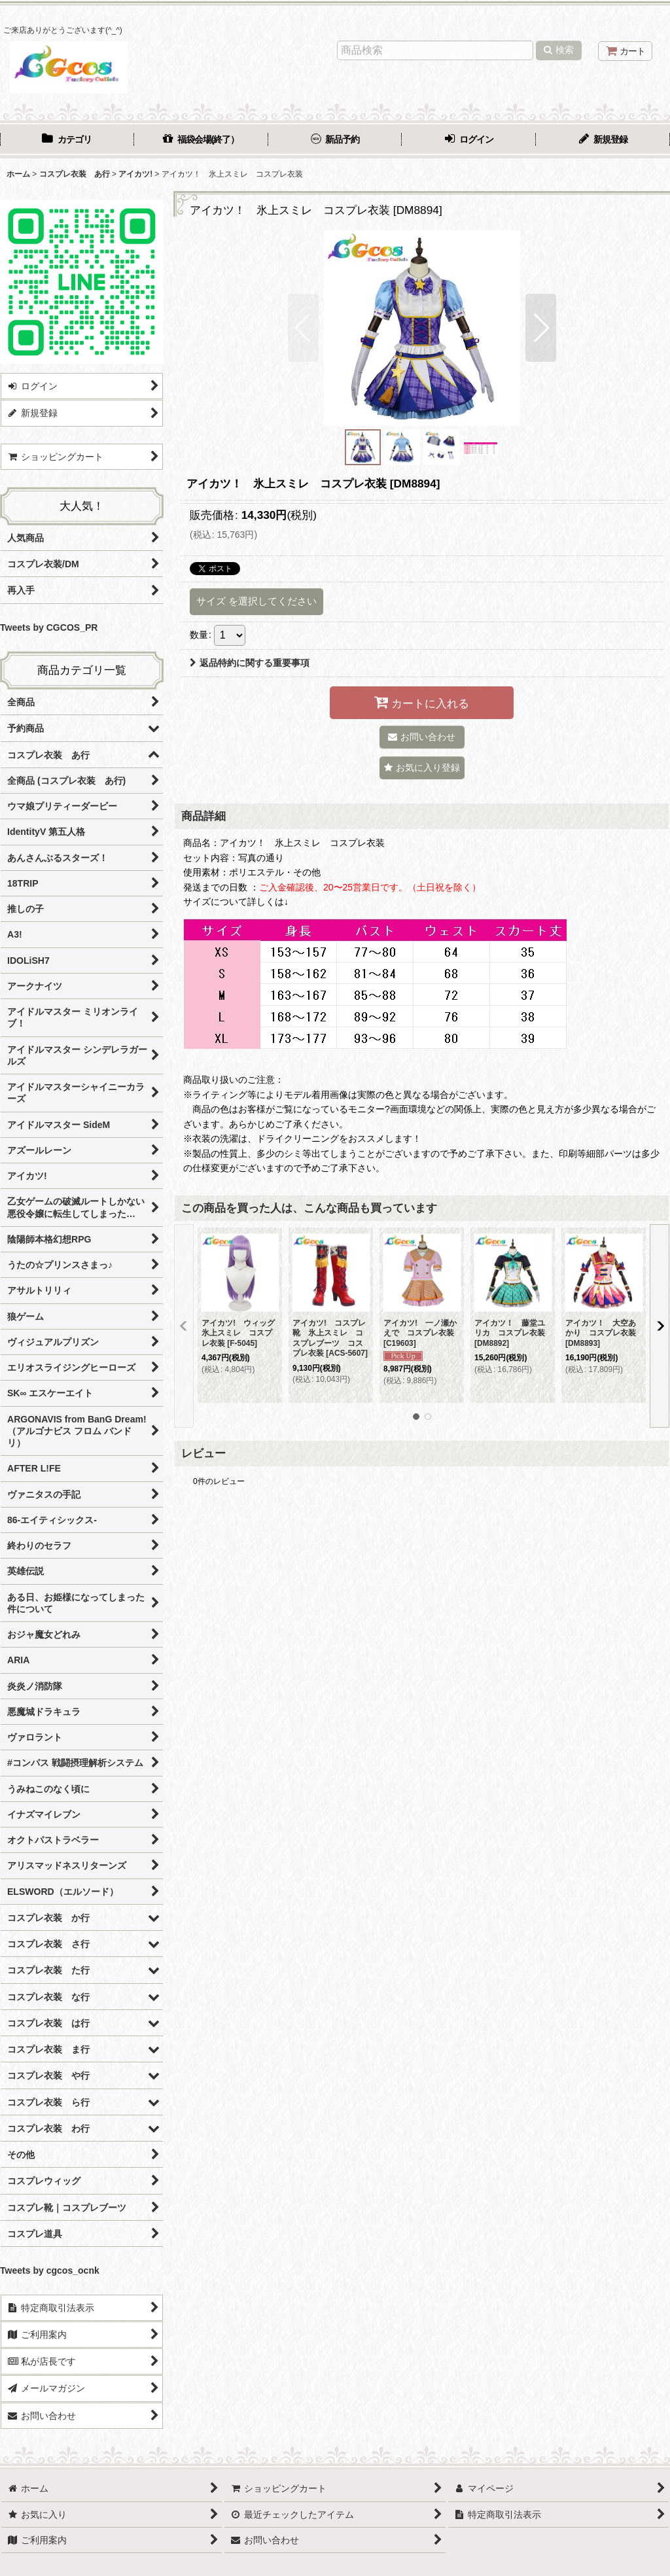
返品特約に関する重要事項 (249, 663)
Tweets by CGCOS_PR (48, 627)
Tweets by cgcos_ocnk (49, 2270)
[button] (303, 328)
